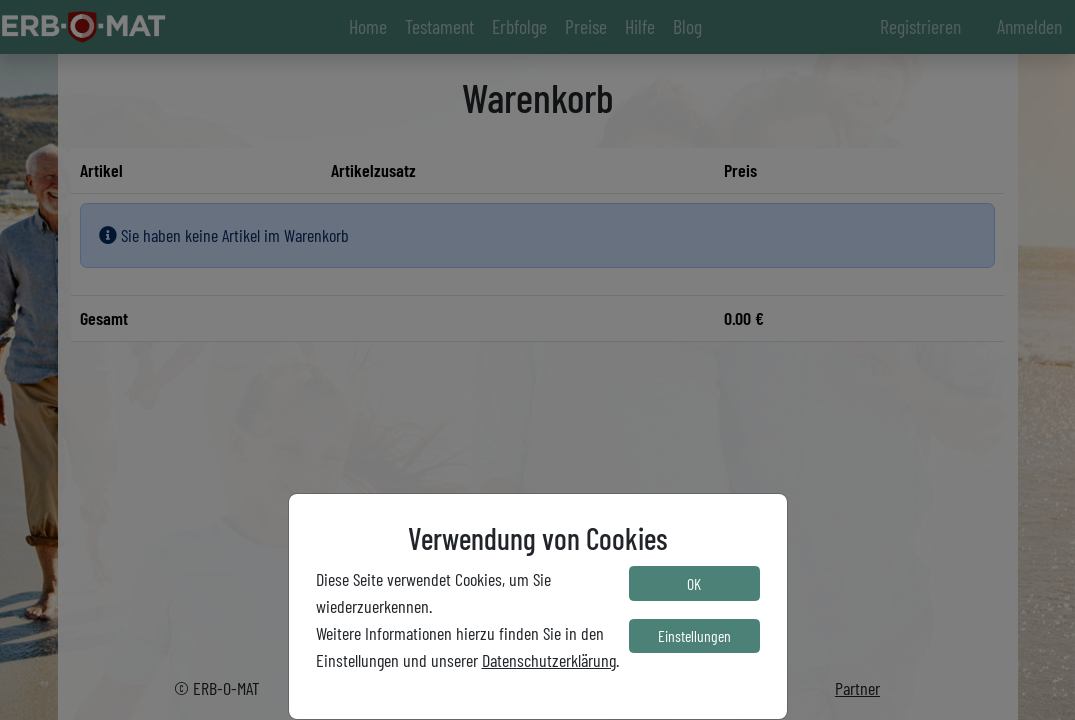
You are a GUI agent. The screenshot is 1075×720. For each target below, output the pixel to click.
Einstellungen (694, 635)
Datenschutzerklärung (549, 660)
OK (694, 583)
